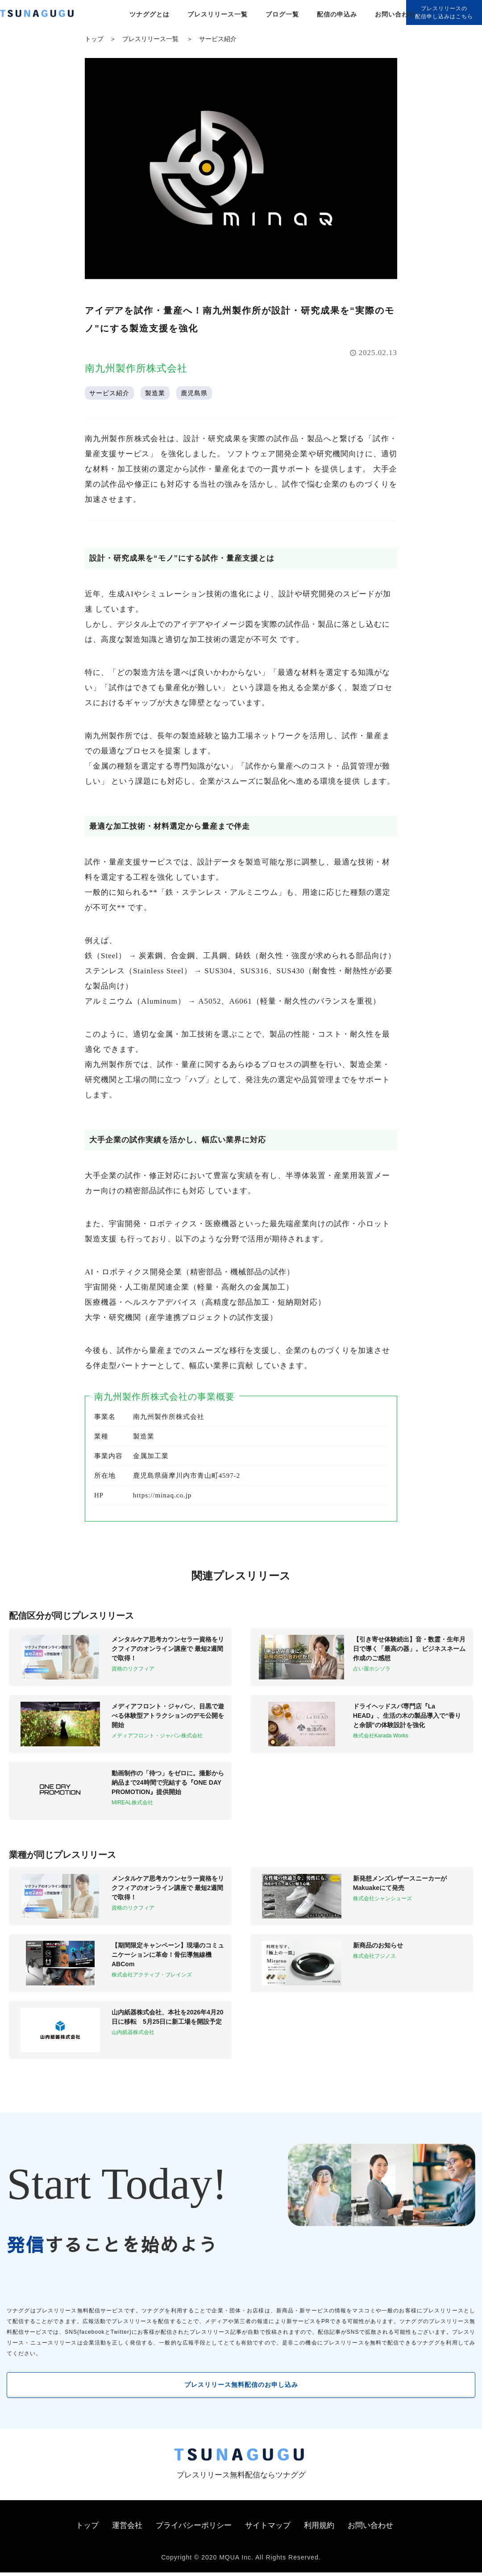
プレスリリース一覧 (217, 14)
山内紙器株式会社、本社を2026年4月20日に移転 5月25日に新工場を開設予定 (168, 2017)
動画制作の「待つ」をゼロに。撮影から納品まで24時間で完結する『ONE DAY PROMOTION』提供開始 (168, 1782)
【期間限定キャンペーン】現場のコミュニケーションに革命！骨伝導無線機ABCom (168, 1955)
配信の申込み (337, 14)
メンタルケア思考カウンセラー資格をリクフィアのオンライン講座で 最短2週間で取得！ (168, 1649)
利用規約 (319, 2529)
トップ (94, 38)
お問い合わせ (395, 14)
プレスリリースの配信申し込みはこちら (444, 12)
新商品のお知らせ (378, 1945)
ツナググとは (149, 14)
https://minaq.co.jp (162, 1495)
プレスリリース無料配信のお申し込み (241, 2386)
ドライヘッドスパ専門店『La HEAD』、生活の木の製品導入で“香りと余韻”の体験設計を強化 (407, 1715)
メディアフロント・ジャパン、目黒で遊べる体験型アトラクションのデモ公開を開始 (168, 1715)
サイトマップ (268, 2529)
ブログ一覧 (282, 14)
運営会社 (127, 2529)
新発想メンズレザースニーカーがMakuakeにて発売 (400, 1883)
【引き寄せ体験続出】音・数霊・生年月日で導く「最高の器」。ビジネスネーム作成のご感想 (409, 1649)
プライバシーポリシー (194, 2529)
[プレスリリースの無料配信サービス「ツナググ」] (42, 15)
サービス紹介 (218, 38)
